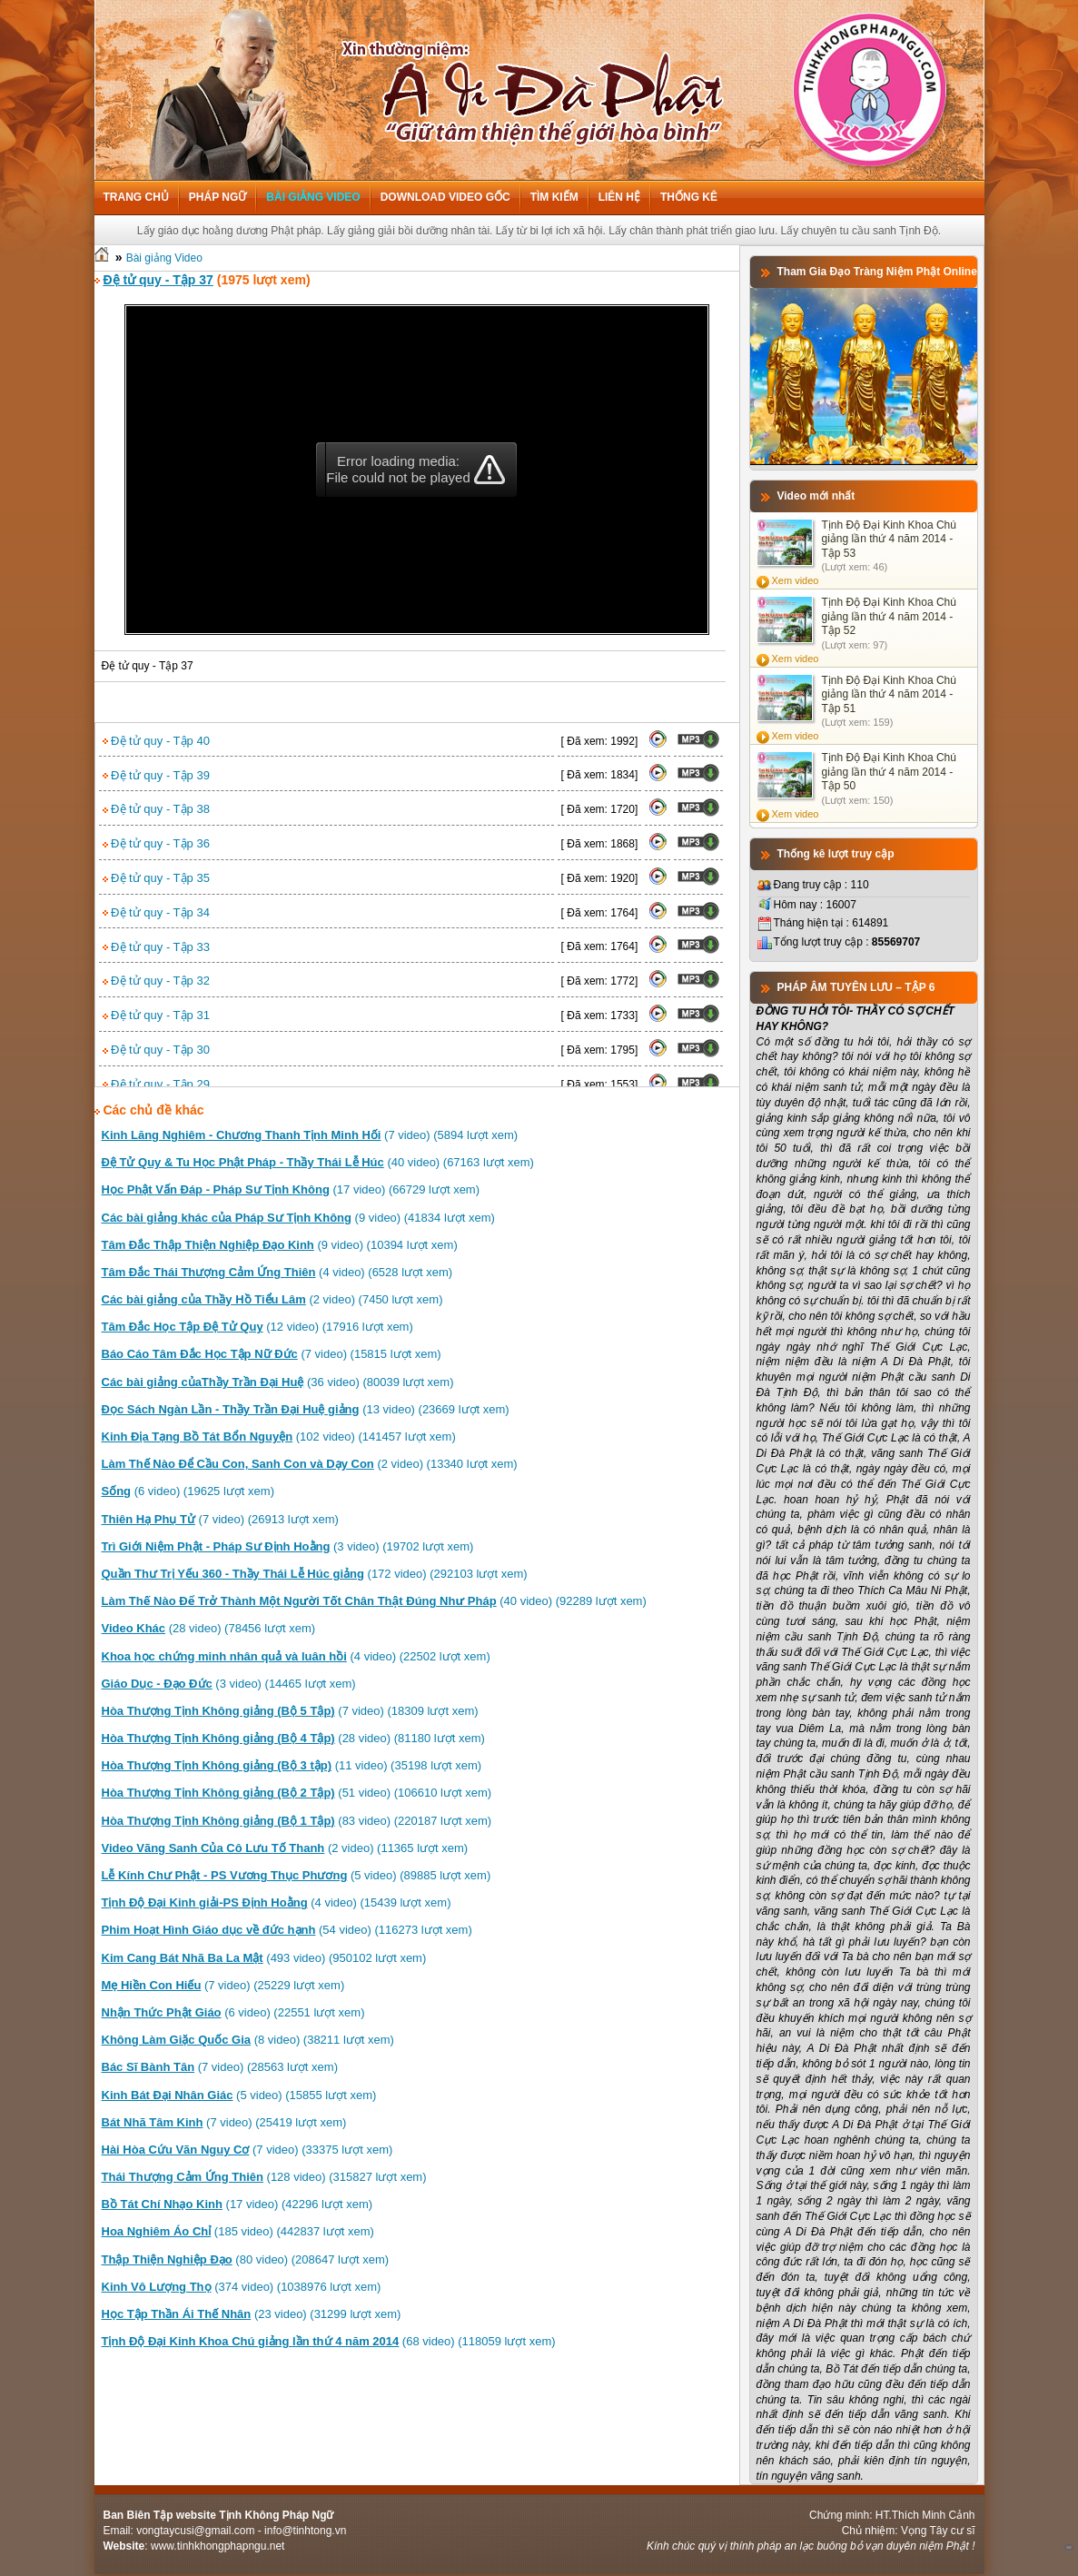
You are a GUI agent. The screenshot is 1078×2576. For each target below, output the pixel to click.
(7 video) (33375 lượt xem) (247, 2149)
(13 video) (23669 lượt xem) (305, 1409)
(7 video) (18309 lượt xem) (290, 1711)
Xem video (795, 580)
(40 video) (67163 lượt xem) (318, 1162)
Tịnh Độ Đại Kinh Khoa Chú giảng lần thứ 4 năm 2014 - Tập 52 (889, 616)
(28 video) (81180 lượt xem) (293, 1738)
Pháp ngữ (217, 197)
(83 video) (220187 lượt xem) (297, 1821)
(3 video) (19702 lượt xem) (288, 1546)
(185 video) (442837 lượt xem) (238, 2231)
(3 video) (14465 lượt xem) (229, 1683)
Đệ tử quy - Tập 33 (156, 947)
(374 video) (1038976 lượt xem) (241, 2287)
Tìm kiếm (554, 197)
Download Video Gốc (445, 197)
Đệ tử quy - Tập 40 (156, 741)
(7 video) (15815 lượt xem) (271, 1354)
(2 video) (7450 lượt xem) (272, 1299)
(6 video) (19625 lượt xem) (188, 1491)
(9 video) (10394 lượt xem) (280, 1245)
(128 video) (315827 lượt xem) (264, 2177)
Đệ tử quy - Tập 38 (156, 809)
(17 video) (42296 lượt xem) (237, 2204)
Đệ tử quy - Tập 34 (156, 912)
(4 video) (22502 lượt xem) (296, 1656)
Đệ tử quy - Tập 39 (156, 775)
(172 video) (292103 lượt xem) (315, 1573)
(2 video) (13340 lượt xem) (310, 1464)
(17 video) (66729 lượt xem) (291, 1189)
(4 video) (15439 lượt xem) (276, 1902)
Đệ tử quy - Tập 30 (156, 1049)
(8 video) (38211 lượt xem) (248, 2039)
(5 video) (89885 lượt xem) (296, 1875)
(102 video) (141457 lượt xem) (279, 1436)
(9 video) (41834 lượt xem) (298, 1217)
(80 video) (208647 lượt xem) (246, 2259)
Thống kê (688, 197)
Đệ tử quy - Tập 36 (156, 843)
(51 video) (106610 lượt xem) (297, 1792)
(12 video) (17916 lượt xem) (257, 1326)
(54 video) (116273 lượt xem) (287, 1930)
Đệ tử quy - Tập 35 (156, 878)
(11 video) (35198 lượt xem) (292, 1765)
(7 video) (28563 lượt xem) (220, 2067)
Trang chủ (136, 197)
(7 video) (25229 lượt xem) (223, 1985)
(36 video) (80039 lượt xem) (278, 1382)
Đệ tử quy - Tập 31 (156, 1015)
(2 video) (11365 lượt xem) (285, 1848)
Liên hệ (619, 197)
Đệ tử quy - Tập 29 (156, 1084)
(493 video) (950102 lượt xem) (264, 1958)
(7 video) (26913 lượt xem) (220, 1519)
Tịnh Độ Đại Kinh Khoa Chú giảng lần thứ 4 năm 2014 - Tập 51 (889, 694)
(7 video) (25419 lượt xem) (224, 2122)
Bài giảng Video (313, 197)
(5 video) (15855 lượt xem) (239, 2095)
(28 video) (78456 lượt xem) (209, 1628)
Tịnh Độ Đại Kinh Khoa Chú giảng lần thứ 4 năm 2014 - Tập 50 (889, 771)
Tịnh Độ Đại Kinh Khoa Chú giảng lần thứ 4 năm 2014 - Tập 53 (889, 539)
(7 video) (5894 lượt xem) (310, 1135)
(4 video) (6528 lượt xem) (277, 1272)
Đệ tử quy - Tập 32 (156, 980)
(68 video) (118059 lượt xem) (329, 2341)
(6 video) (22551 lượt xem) (233, 2012)
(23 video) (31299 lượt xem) (251, 2314)
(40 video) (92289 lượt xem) (374, 1601)
